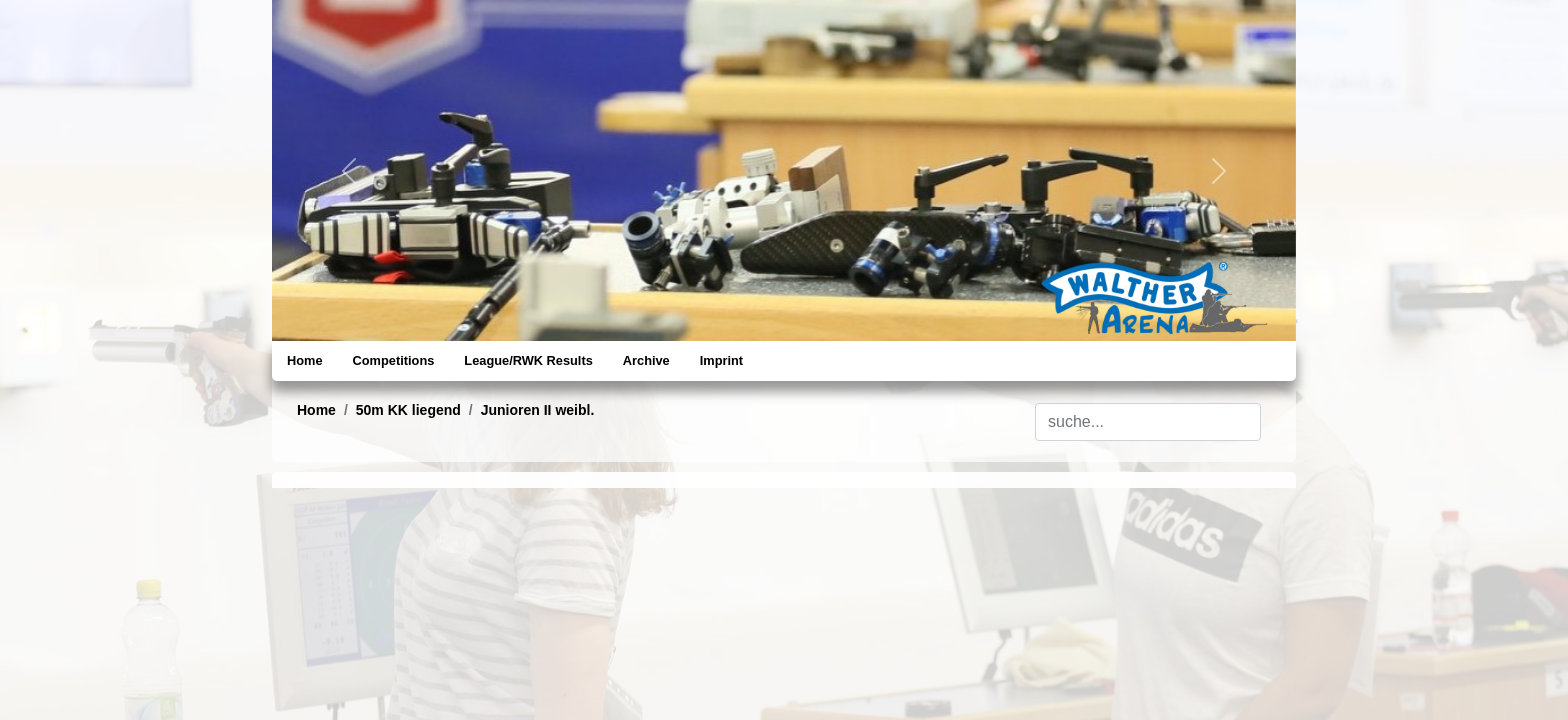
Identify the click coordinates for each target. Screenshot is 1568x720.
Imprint (721, 360)
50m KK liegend (408, 410)
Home (305, 360)
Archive (646, 360)
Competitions (394, 360)
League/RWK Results (528, 360)
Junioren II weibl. (538, 410)
